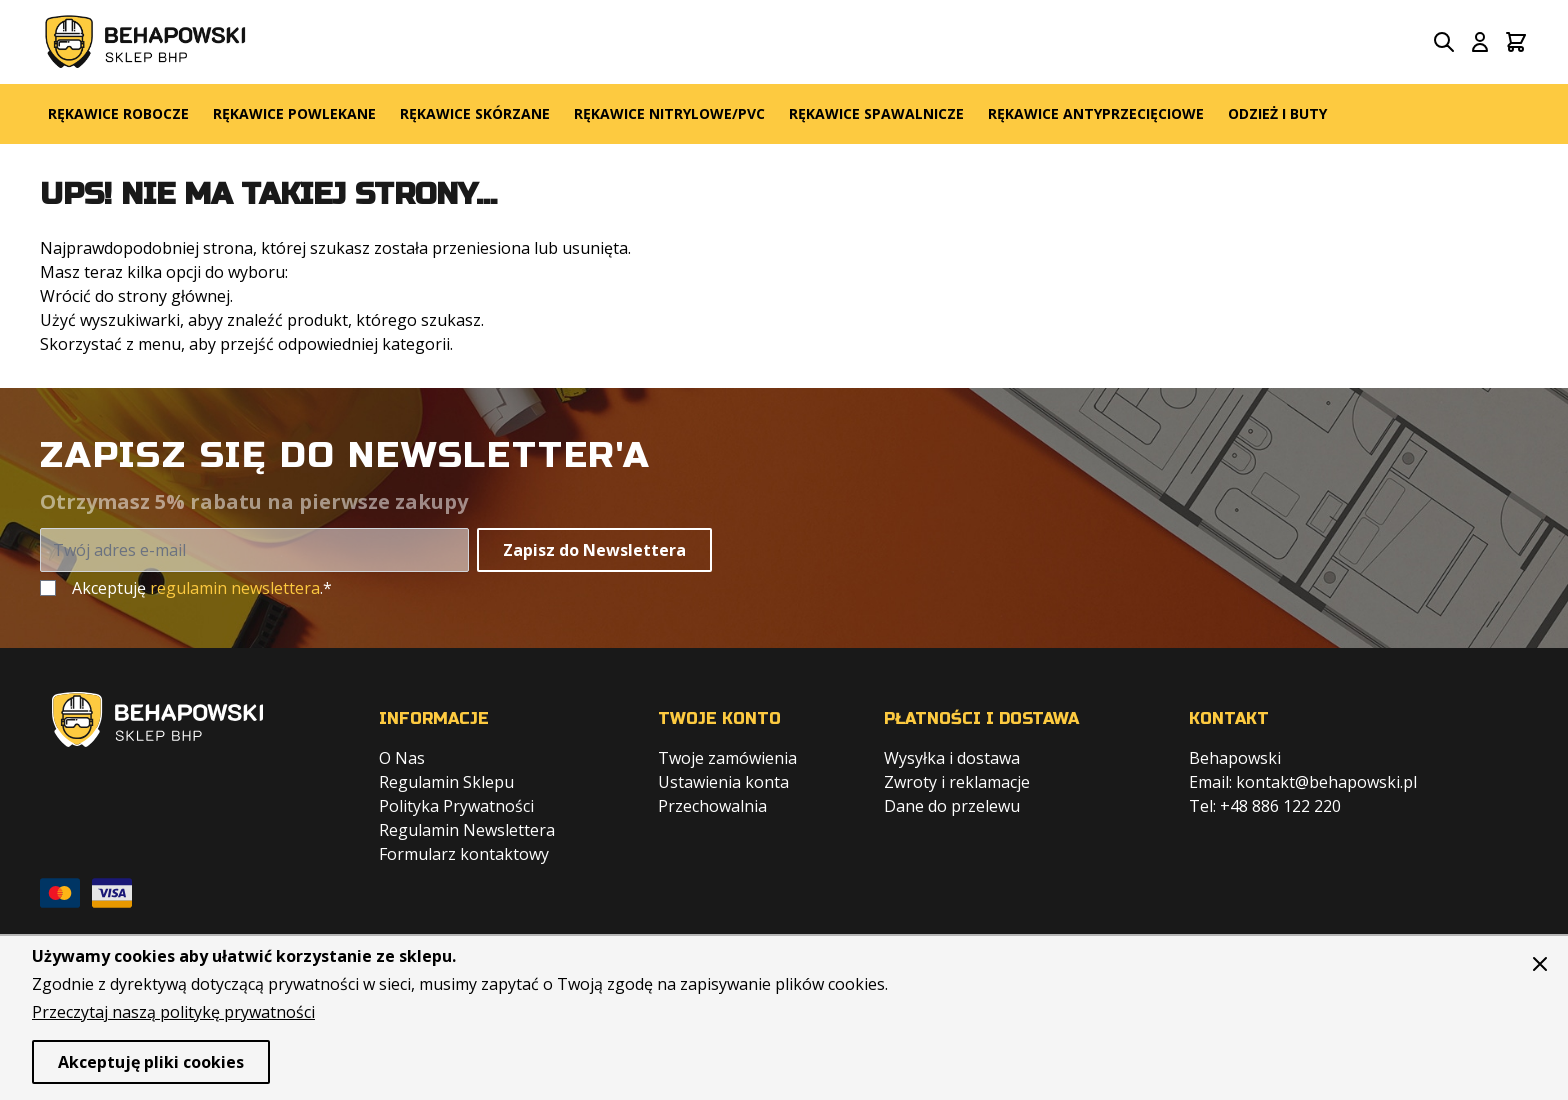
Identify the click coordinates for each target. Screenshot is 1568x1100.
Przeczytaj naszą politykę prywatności (173, 1012)
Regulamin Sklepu (446, 782)
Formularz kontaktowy (464, 854)
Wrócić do (77, 296)
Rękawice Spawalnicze (876, 113)
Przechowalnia (712, 806)
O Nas (402, 758)
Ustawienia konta (723, 782)
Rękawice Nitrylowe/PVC (669, 113)
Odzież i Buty (1277, 113)
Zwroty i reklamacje (957, 782)
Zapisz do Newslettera (594, 550)
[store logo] (145, 42)
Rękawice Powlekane (294, 113)
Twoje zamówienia (727, 758)
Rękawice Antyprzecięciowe (1096, 113)
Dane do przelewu (952, 806)
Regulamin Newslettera (467, 830)
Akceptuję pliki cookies (151, 1062)
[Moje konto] (1480, 42)
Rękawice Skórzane (475, 113)
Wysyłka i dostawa (952, 758)
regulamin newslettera (235, 588)
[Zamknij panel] (1540, 964)
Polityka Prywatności (456, 806)
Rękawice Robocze (118, 113)
